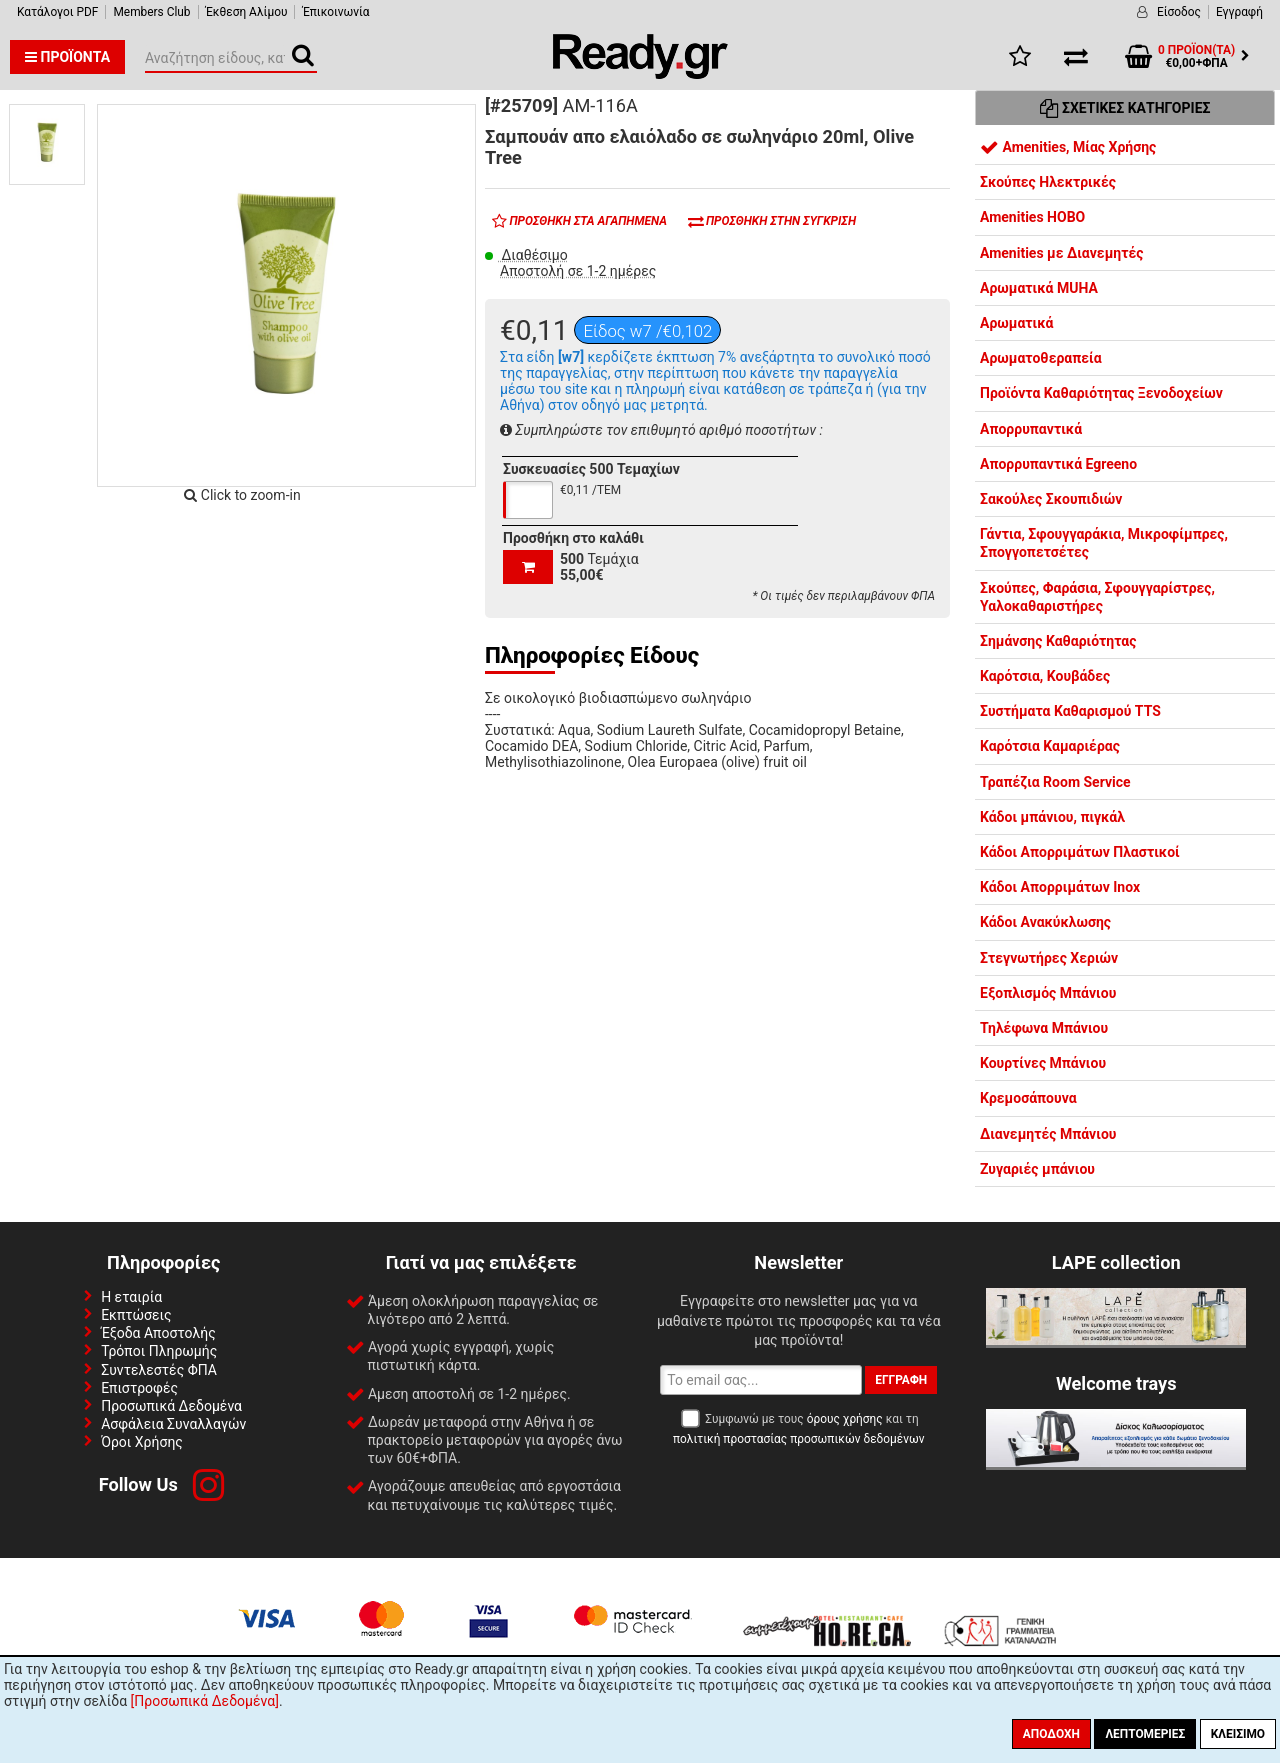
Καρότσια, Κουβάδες (1045, 676)
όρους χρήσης (845, 1419)
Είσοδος (1179, 12)
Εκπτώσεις (136, 1315)
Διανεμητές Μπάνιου (1048, 1134)
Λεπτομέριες (1145, 1734)
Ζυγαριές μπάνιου (1037, 1169)
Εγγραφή (1239, 12)
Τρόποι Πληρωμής (159, 1351)
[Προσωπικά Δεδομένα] (205, 1701)
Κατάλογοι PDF (57, 12)
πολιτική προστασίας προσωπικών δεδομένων (798, 1439)
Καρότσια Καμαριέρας (1050, 746)
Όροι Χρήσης (142, 1442)
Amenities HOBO (1032, 217)
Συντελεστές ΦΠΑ (159, 1370)
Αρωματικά (1016, 323)
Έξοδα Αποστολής (158, 1333)
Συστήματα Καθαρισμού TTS (1070, 711)
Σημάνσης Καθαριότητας (1058, 641)
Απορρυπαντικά (1031, 429)
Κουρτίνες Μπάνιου (1043, 1063)
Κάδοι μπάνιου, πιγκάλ (1052, 817)
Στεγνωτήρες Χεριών (1049, 958)
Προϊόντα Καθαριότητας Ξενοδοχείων (1101, 393)
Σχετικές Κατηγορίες (1125, 108)
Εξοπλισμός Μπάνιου (1048, 993)
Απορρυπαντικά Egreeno (1058, 464)
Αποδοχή (1051, 1734)
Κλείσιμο (1238, 1734)
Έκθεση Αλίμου (247, 12)
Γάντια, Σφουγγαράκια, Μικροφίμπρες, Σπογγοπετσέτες (1104, 543)
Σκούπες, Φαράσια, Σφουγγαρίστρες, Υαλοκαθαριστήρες (1097, 597)
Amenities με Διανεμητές (1061, 253)
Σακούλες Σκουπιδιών (1051, 499)
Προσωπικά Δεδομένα (171, 1406)
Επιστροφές (139, 1388)
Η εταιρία (131, 1297)
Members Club (151, 12)
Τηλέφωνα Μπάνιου (1044, 1028)
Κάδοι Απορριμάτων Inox (1060, 887)
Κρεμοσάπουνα (1028, 1098)
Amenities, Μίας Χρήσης (1068, 147)
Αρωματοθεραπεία (1041, 358)
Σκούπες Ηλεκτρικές (1048, 182)
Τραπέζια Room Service (1055, 782)
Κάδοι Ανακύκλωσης (1045, 922)
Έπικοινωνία (335, 12)
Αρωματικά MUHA (1039, 288)
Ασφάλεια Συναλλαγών (173, 1424)
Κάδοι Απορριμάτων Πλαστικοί (1080, 852)
